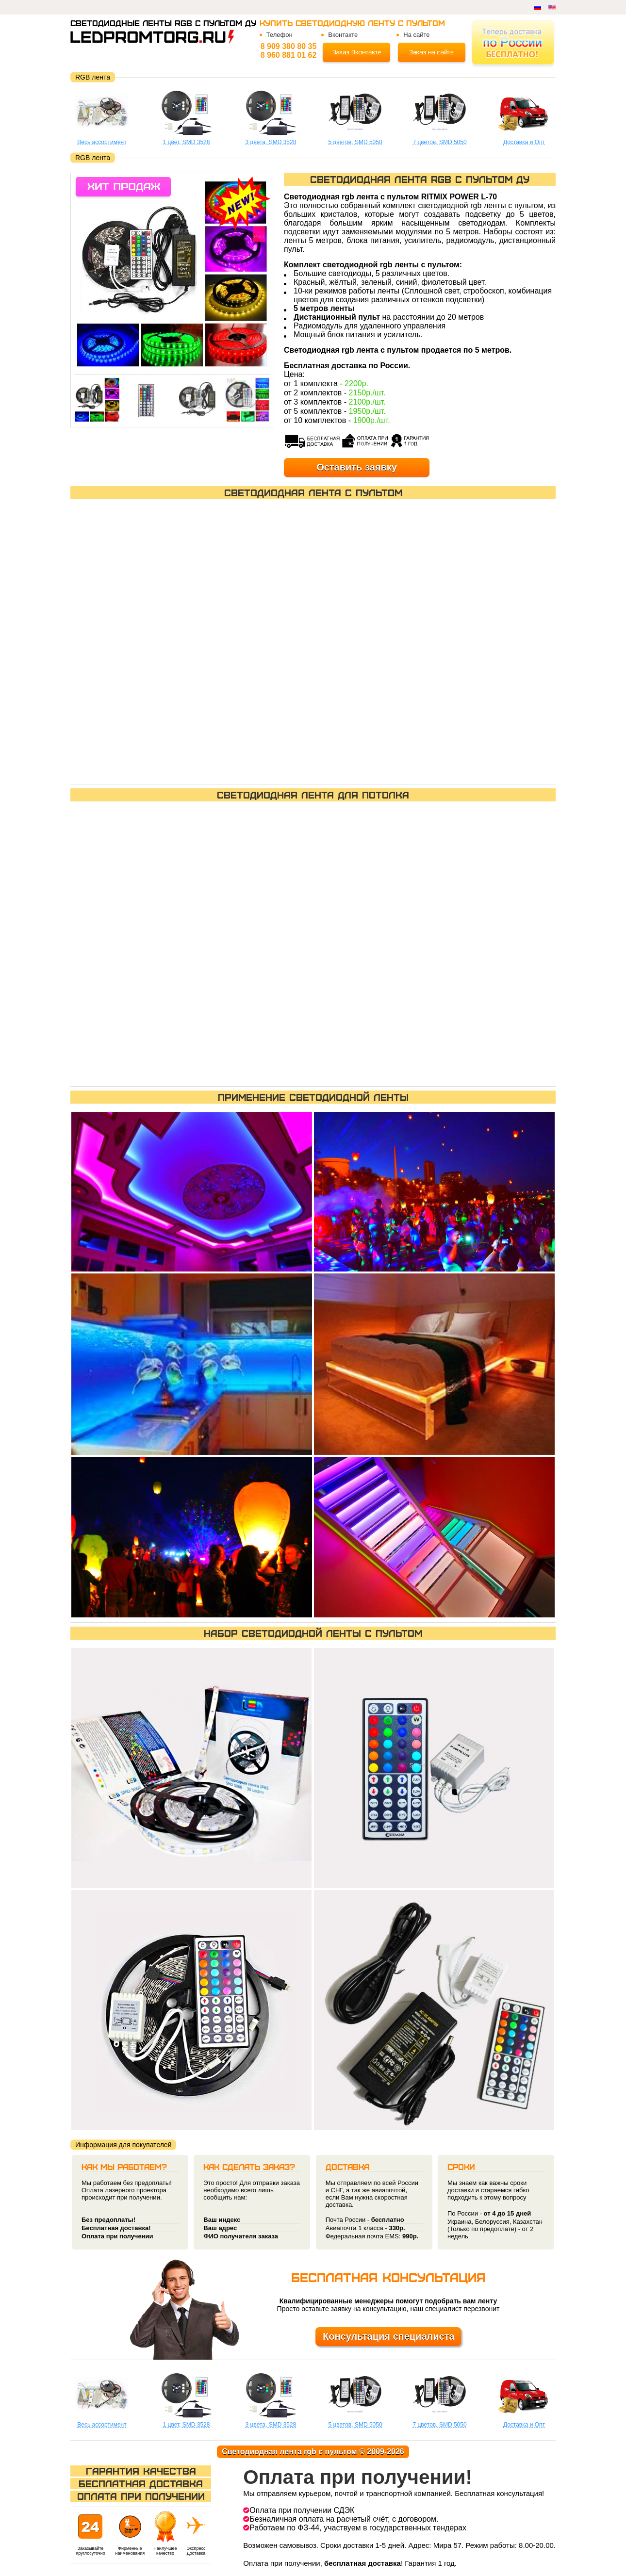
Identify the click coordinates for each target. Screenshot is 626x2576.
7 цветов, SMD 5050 (439, 142)
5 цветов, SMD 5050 (355, 142)
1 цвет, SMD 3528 (186, 142)
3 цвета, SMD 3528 (271, 142)
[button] (221, 270)
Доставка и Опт (524, 142)
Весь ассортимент (101, 142)
